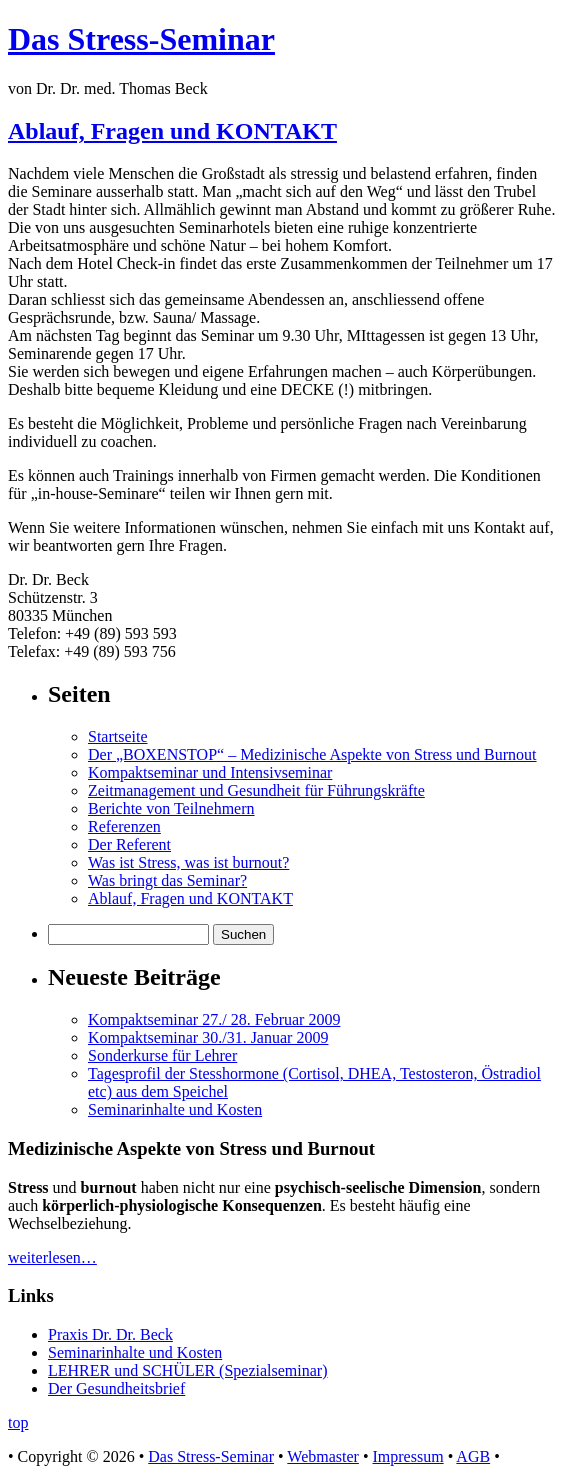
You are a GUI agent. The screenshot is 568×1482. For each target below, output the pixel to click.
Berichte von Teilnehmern (171, 808)
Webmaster (323, 1456)
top (18, 1422)
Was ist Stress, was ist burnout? (188, 862)
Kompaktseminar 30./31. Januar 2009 (208, 1037)
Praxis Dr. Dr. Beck (110, 1334)
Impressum (408, 1456)
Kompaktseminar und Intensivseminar (210, 772)
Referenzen (124, 826)
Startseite (118, 736)
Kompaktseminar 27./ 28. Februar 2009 (214, 1019)
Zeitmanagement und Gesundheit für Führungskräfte (256, 790)
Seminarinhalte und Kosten (175, 1109)
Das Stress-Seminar (141, 39)
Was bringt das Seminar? (167, 880)
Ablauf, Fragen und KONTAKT (172, 131)
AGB (473, 1456)
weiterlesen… (52, 1257)
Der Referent (129, 844)
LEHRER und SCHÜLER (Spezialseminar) (188, 1370)
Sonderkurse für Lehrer (162, 1055)
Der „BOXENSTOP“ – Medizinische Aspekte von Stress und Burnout (312, 754)
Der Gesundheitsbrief (116, 1388)
